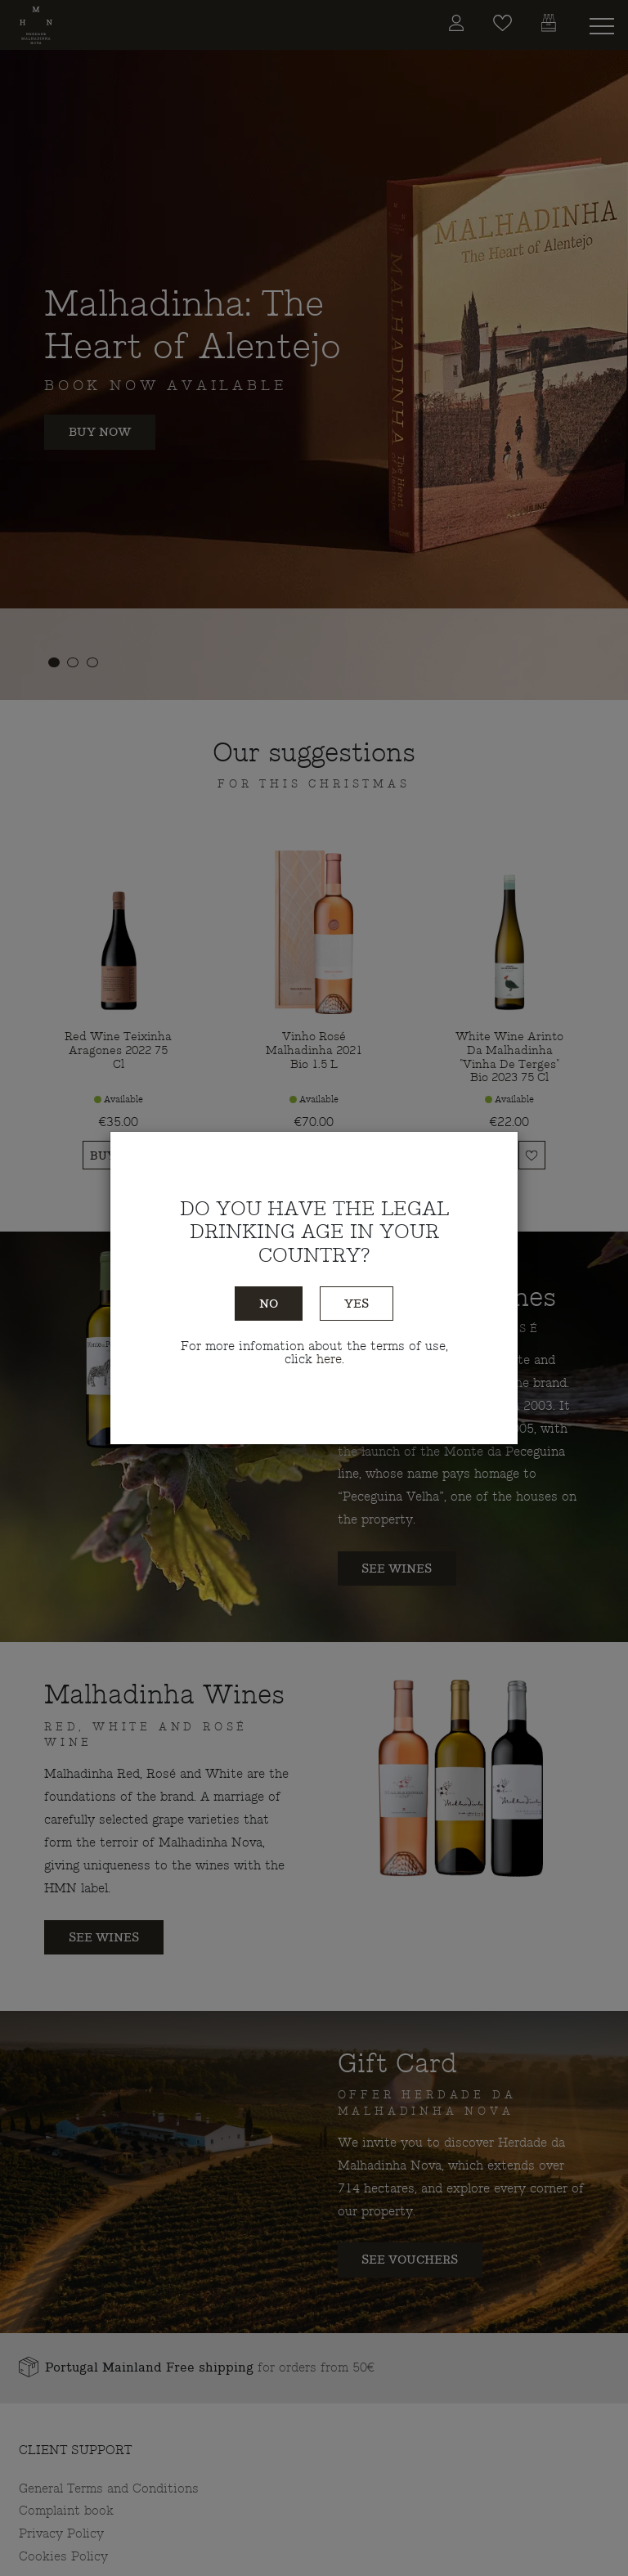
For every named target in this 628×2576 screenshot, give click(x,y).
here (329, 1359)
